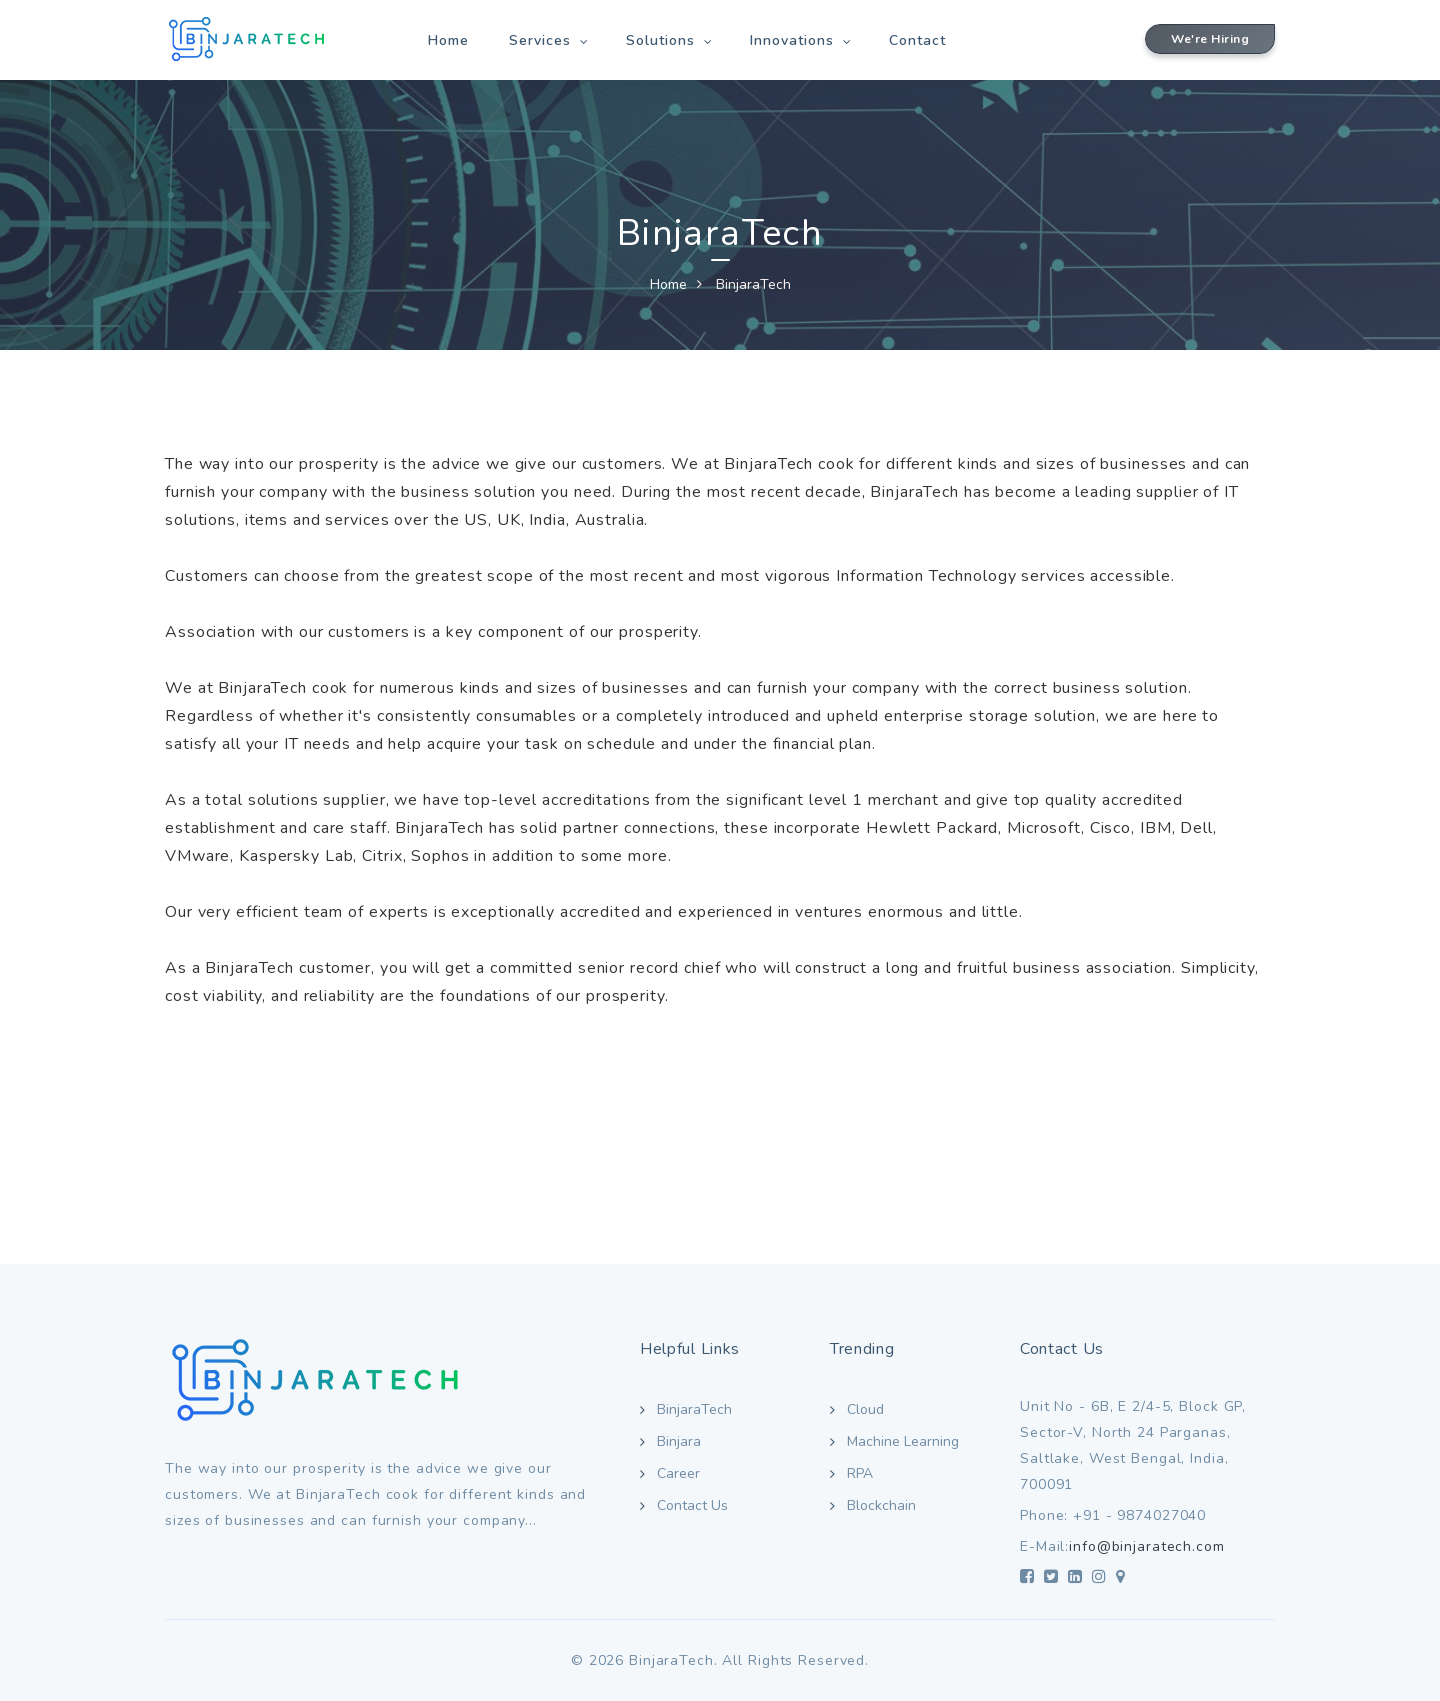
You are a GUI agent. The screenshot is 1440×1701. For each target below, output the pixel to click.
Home (448, 40)
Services (540, 40)
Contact (917, 40)
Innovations (792, 40)
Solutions (660, 40)
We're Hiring (1210, 39)
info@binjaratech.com (1147, 1546)
